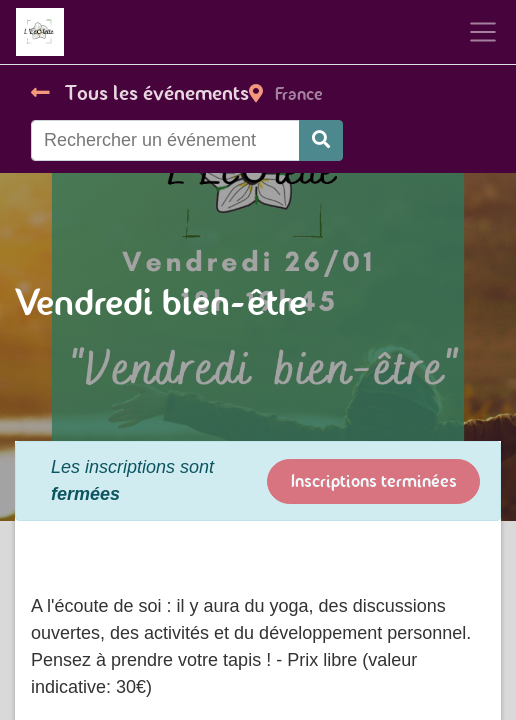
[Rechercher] (321, 140)
